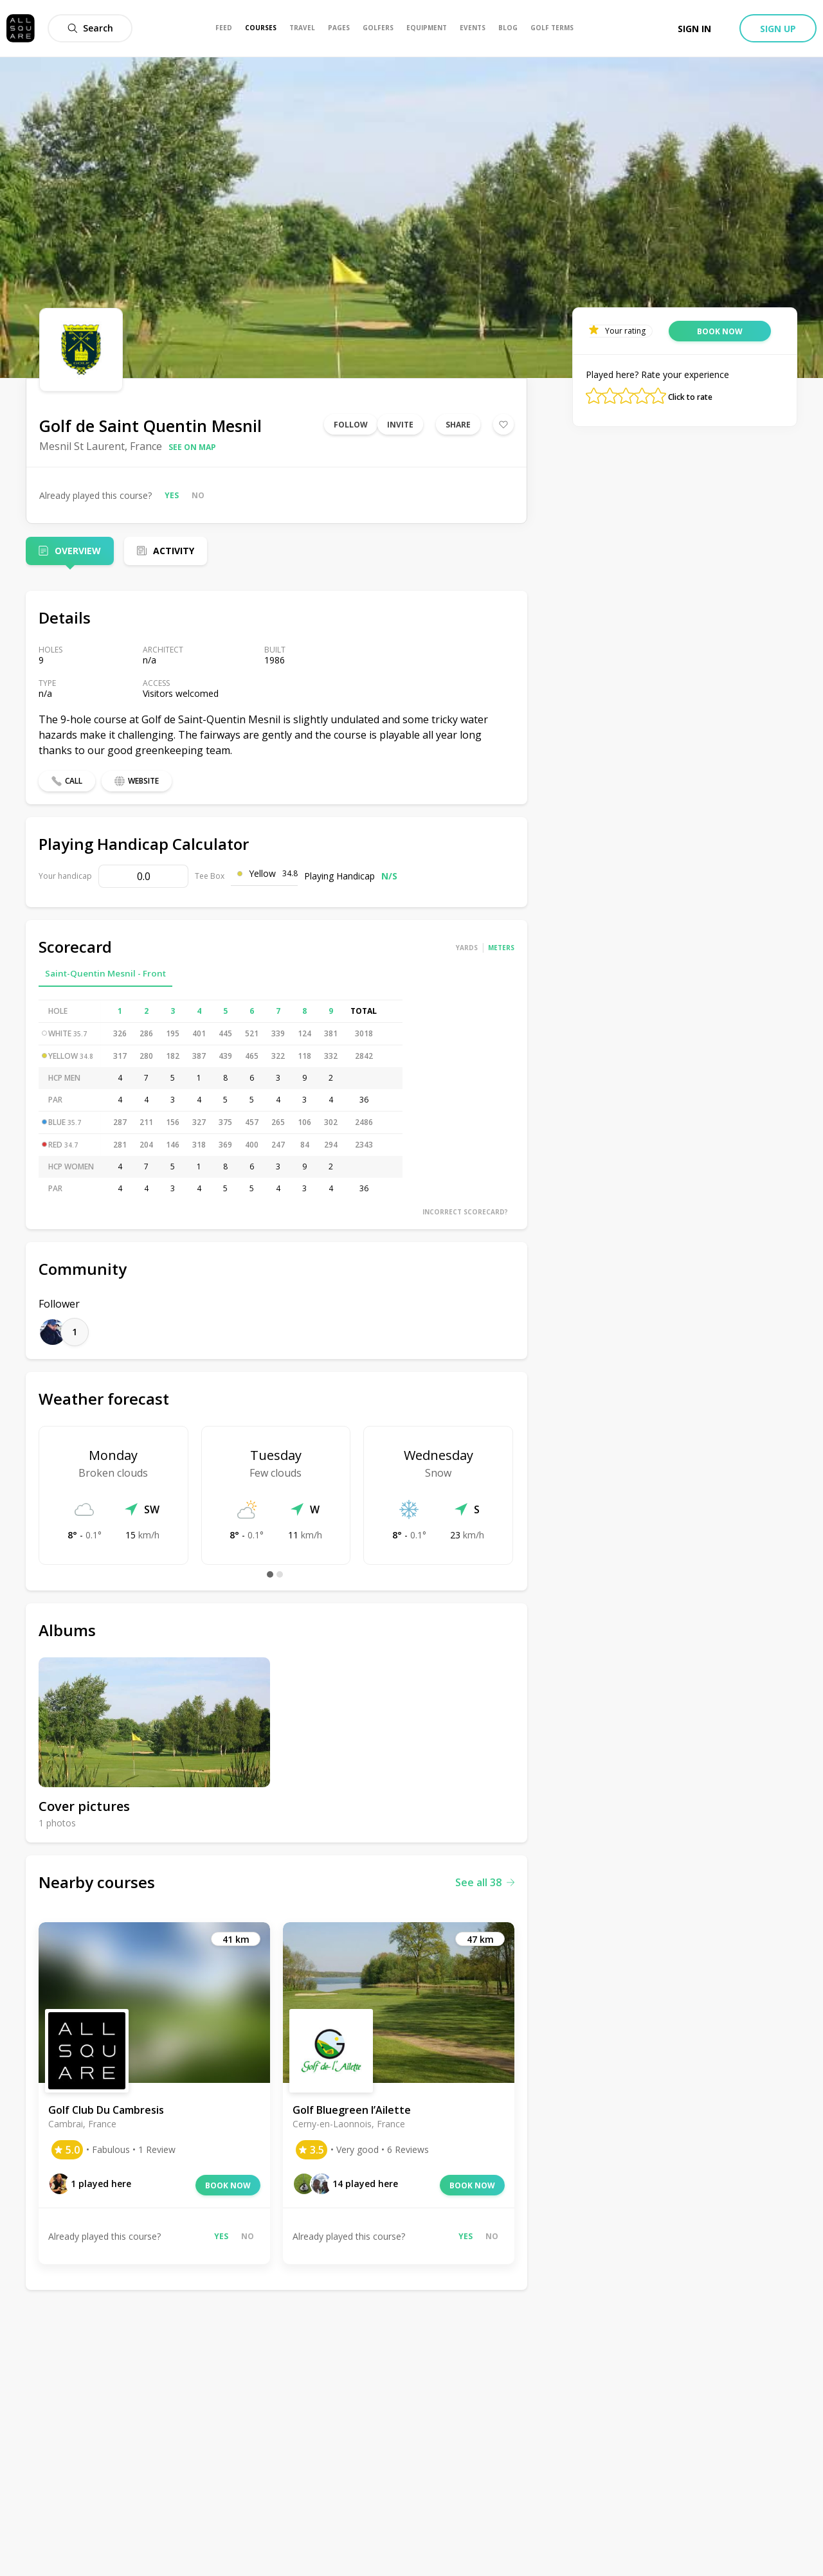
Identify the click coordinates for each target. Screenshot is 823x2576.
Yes (172, 495)
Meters (501, 947)
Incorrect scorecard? (465, 1211)
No (198, 495)
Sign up (778, 29)
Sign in (694, 29)
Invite (400, 424)
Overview (78, 551)
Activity (173, 551)
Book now (228, 2185)
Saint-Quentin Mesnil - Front (105, 973)
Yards (467, 947)
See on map (192, 447)
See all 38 (484, 1882)
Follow (351, 424)
